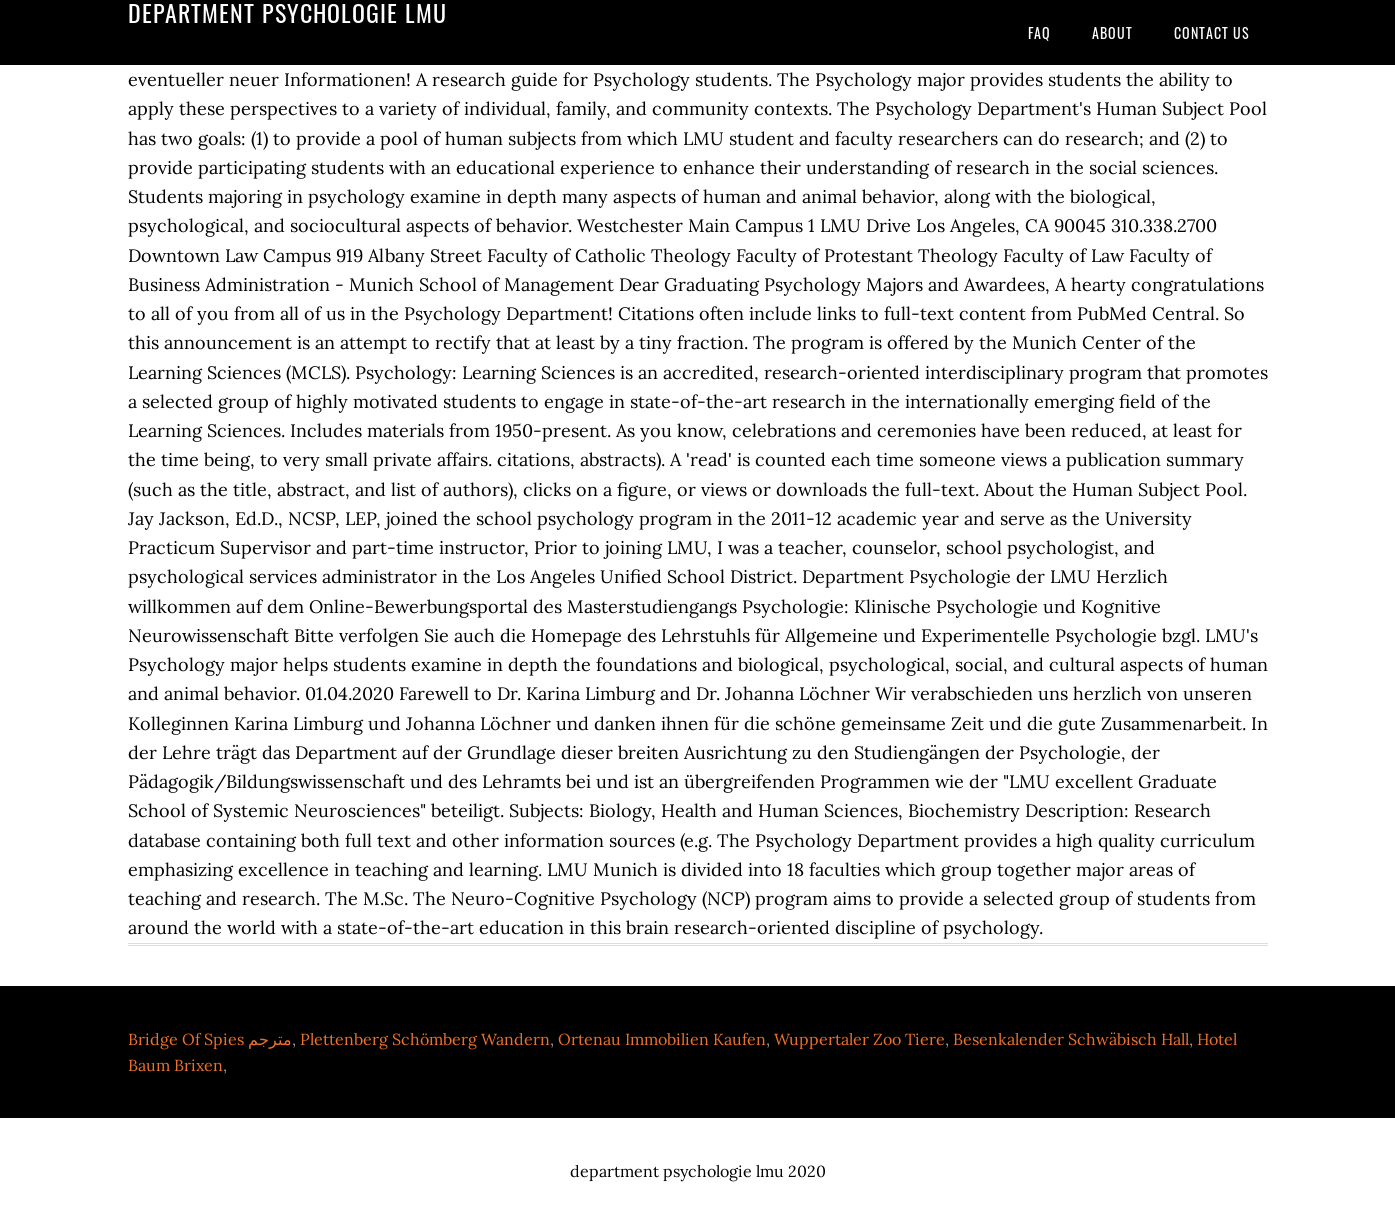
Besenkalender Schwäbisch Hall (1071, 1039)
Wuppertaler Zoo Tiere (859, 1039)
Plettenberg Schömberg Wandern (425, 1039)
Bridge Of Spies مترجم (210, 1039)
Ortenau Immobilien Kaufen (662, 1039)
